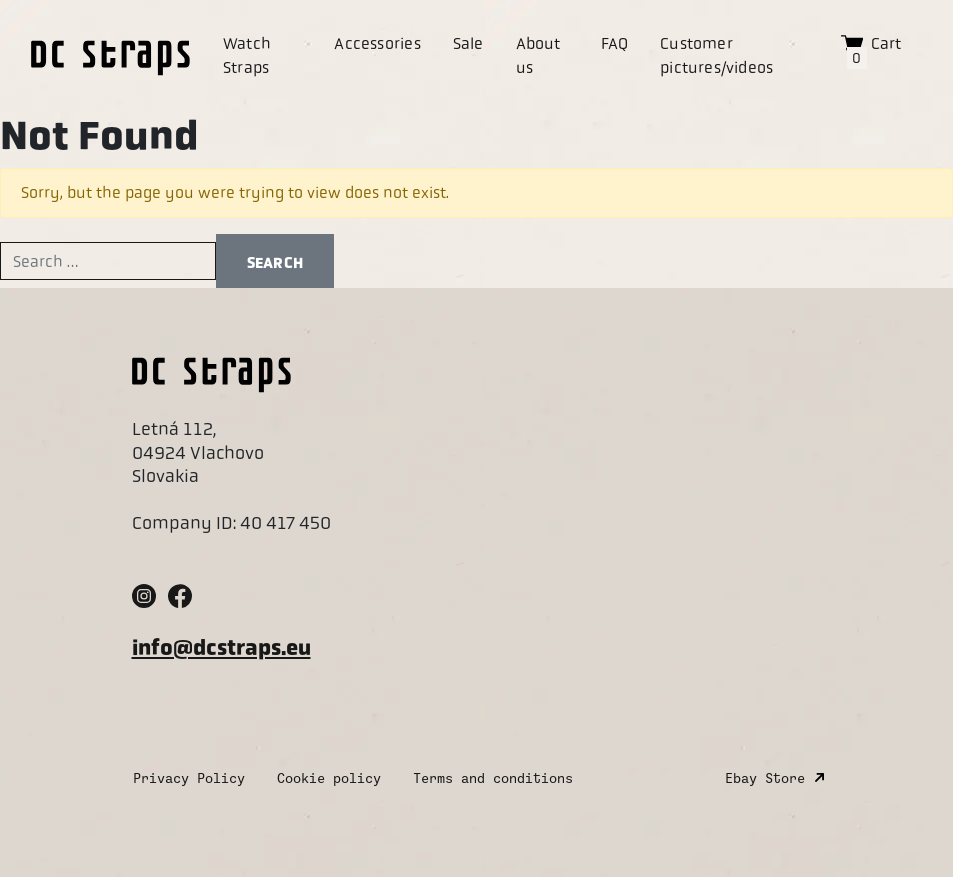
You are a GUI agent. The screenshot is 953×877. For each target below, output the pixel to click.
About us (538, 55)
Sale (468, 43)
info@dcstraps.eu (221, 648)
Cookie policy (329, 778)
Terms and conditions (493, 778)
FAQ (615, 43)
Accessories (377, 43)
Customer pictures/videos (716, 55)
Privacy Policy (189, 778)
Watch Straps (247, 55)
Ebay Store (765, 778)
